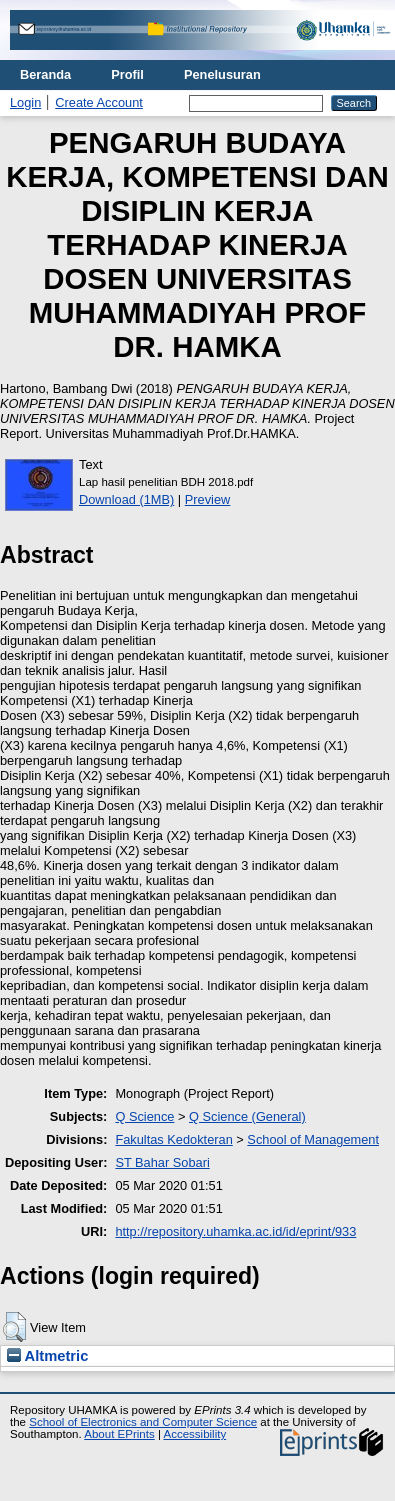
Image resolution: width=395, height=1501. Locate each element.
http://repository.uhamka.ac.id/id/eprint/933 (235, 1231)
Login (25, 102)
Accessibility (194, 1434)
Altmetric (47, 1356)
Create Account (99, 102)
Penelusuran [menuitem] (222, 74)
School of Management (313, 1139)
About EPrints (119, 1434)
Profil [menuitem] (127, 74)
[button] (14, 1327)
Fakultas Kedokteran (173, 1139)
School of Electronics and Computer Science (143, 1422)
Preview (208, 499)
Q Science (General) (247, 1116)
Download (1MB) (126, 499)
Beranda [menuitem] (45, 74)
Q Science (144, 1116)
